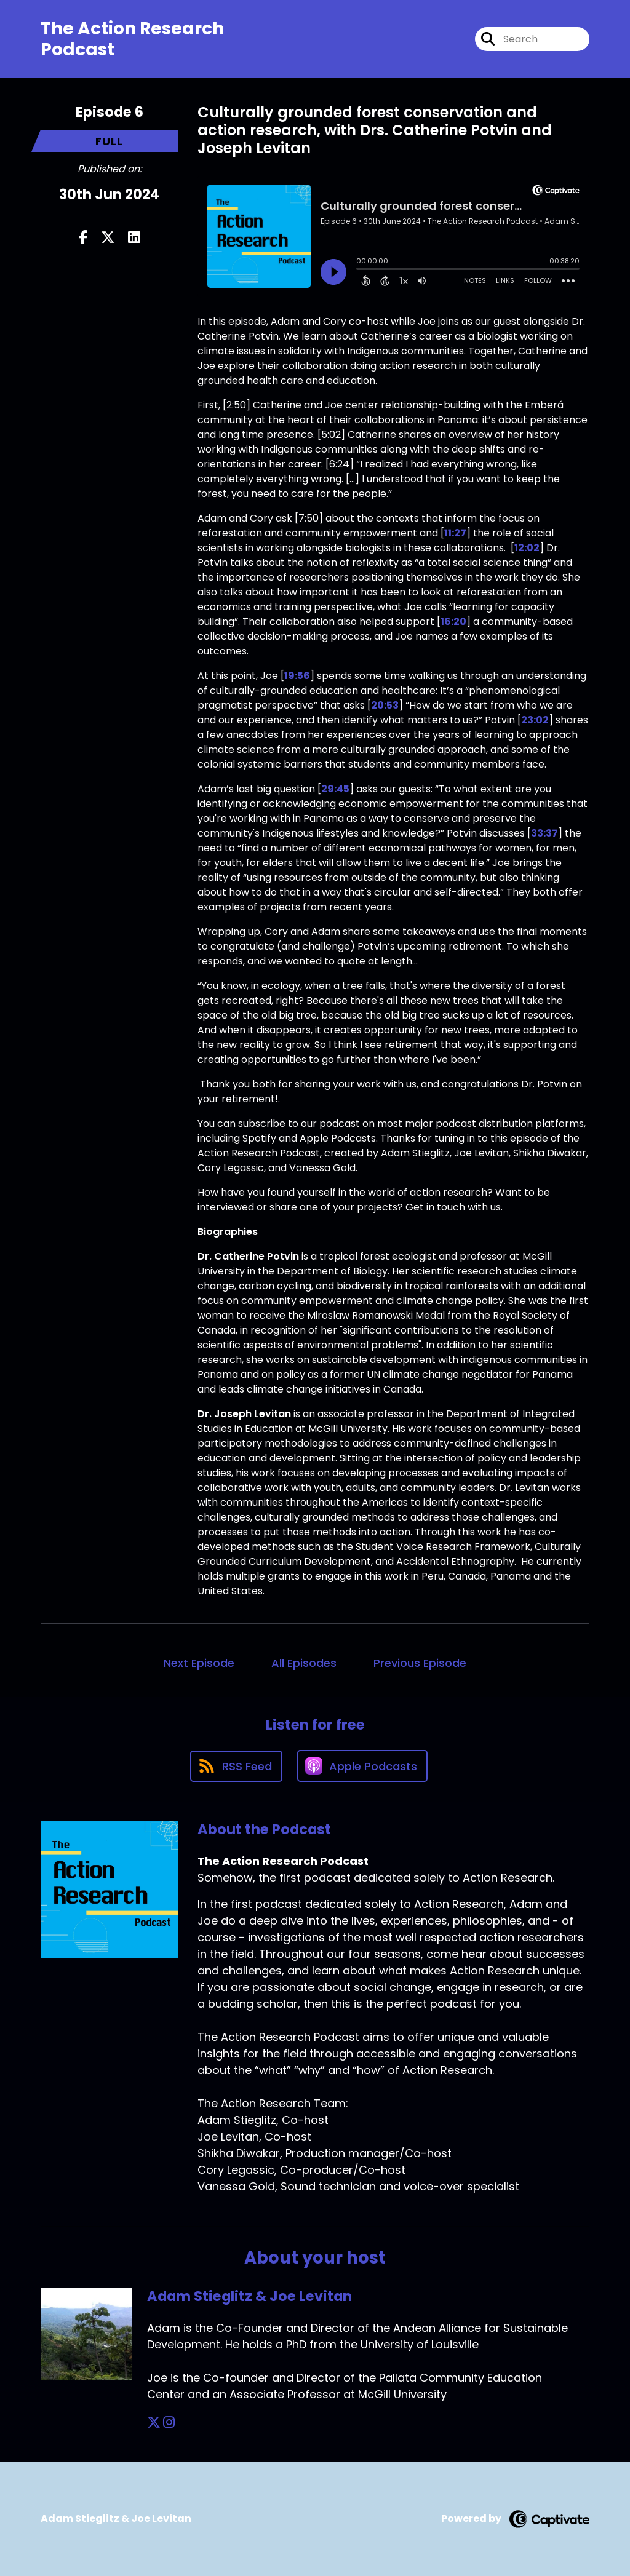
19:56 (297, 676)
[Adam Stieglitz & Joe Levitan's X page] (154, 2422)
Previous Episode (419, 1663)
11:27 (455, 533)
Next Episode (199, 1663)
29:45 (335, 789)
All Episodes (304, 1663)
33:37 (544, 833)
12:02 (527, 548)
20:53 (385, 705)
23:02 (535, 720)
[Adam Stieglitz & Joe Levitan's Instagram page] (169, 2422)
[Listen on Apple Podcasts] (362, 1766)
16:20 (453, 621)
